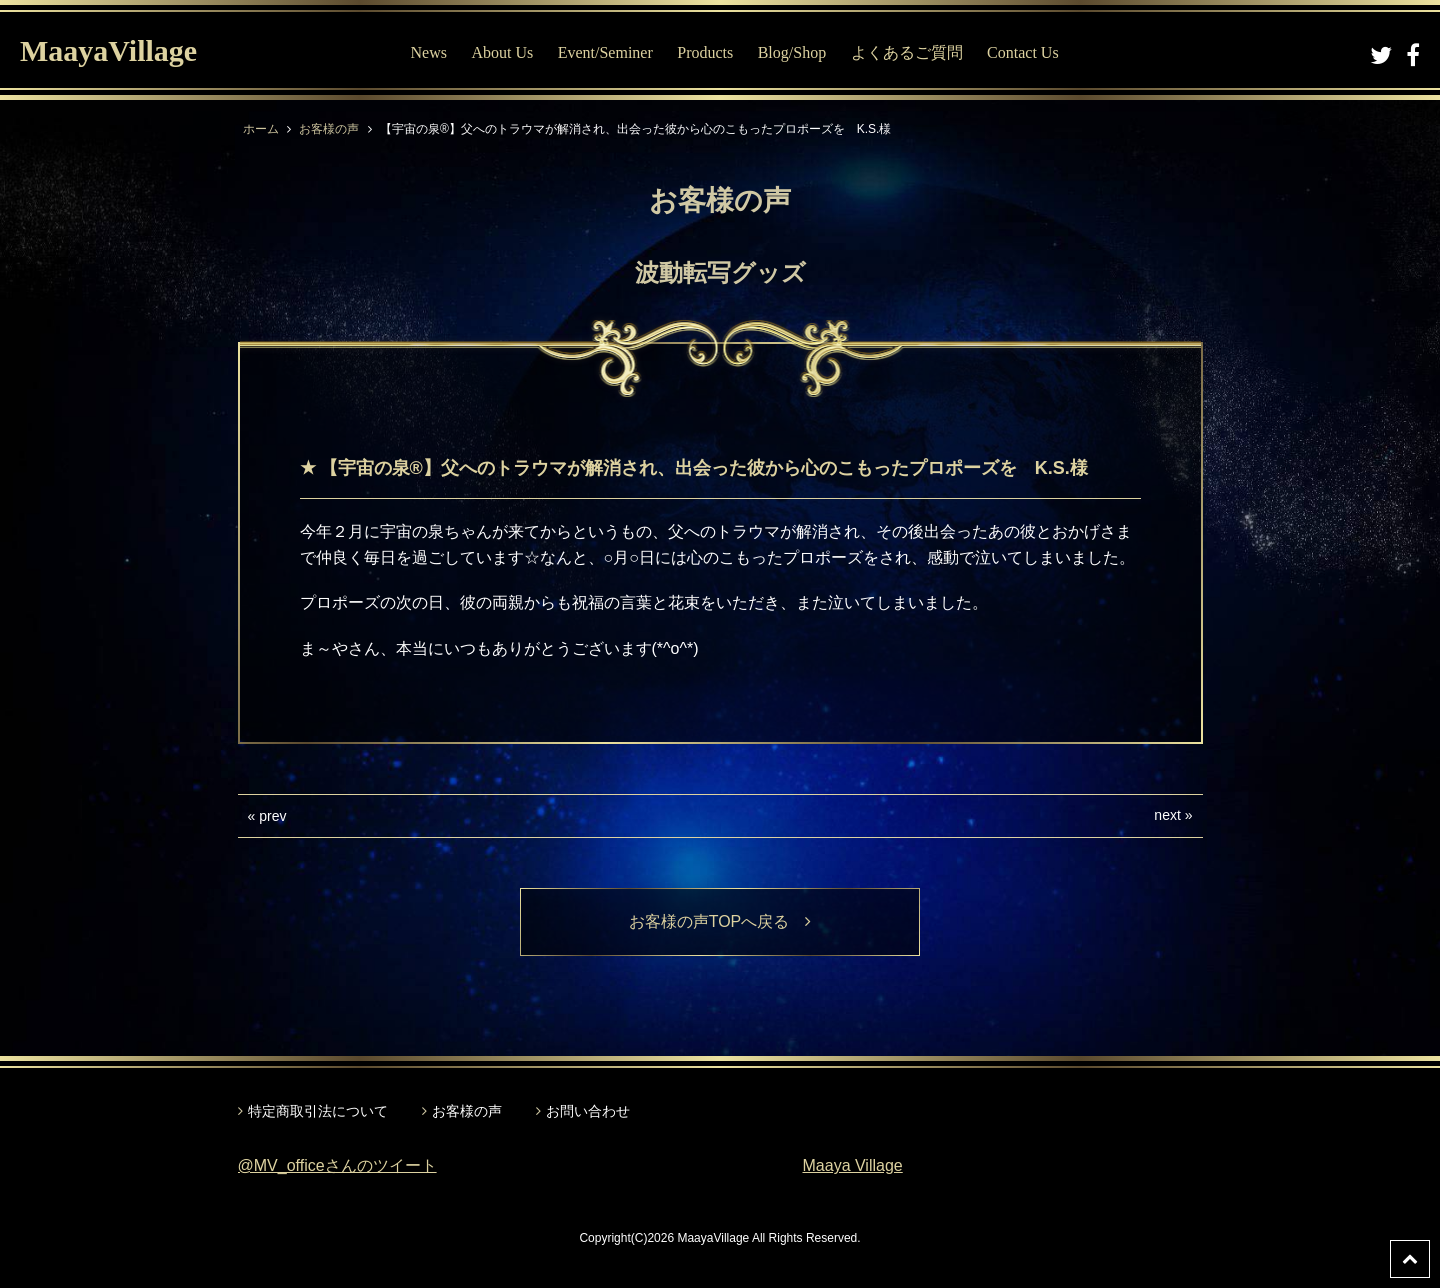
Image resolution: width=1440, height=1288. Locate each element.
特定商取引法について (318, 1111)
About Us (502, 52)
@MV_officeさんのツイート (337, 1165)
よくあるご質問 (907, 52)
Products (705, 52)
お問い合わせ (588, 1111)
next (1167, 815)
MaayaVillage (108, 50)
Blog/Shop (792, 52)
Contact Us (1023, 52)
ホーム (261, 129)
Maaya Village (853, 1165)
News (429, 52)
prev (272, 816)
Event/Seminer (605, 52)
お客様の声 (329, 129)
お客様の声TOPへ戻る (720, 921)
